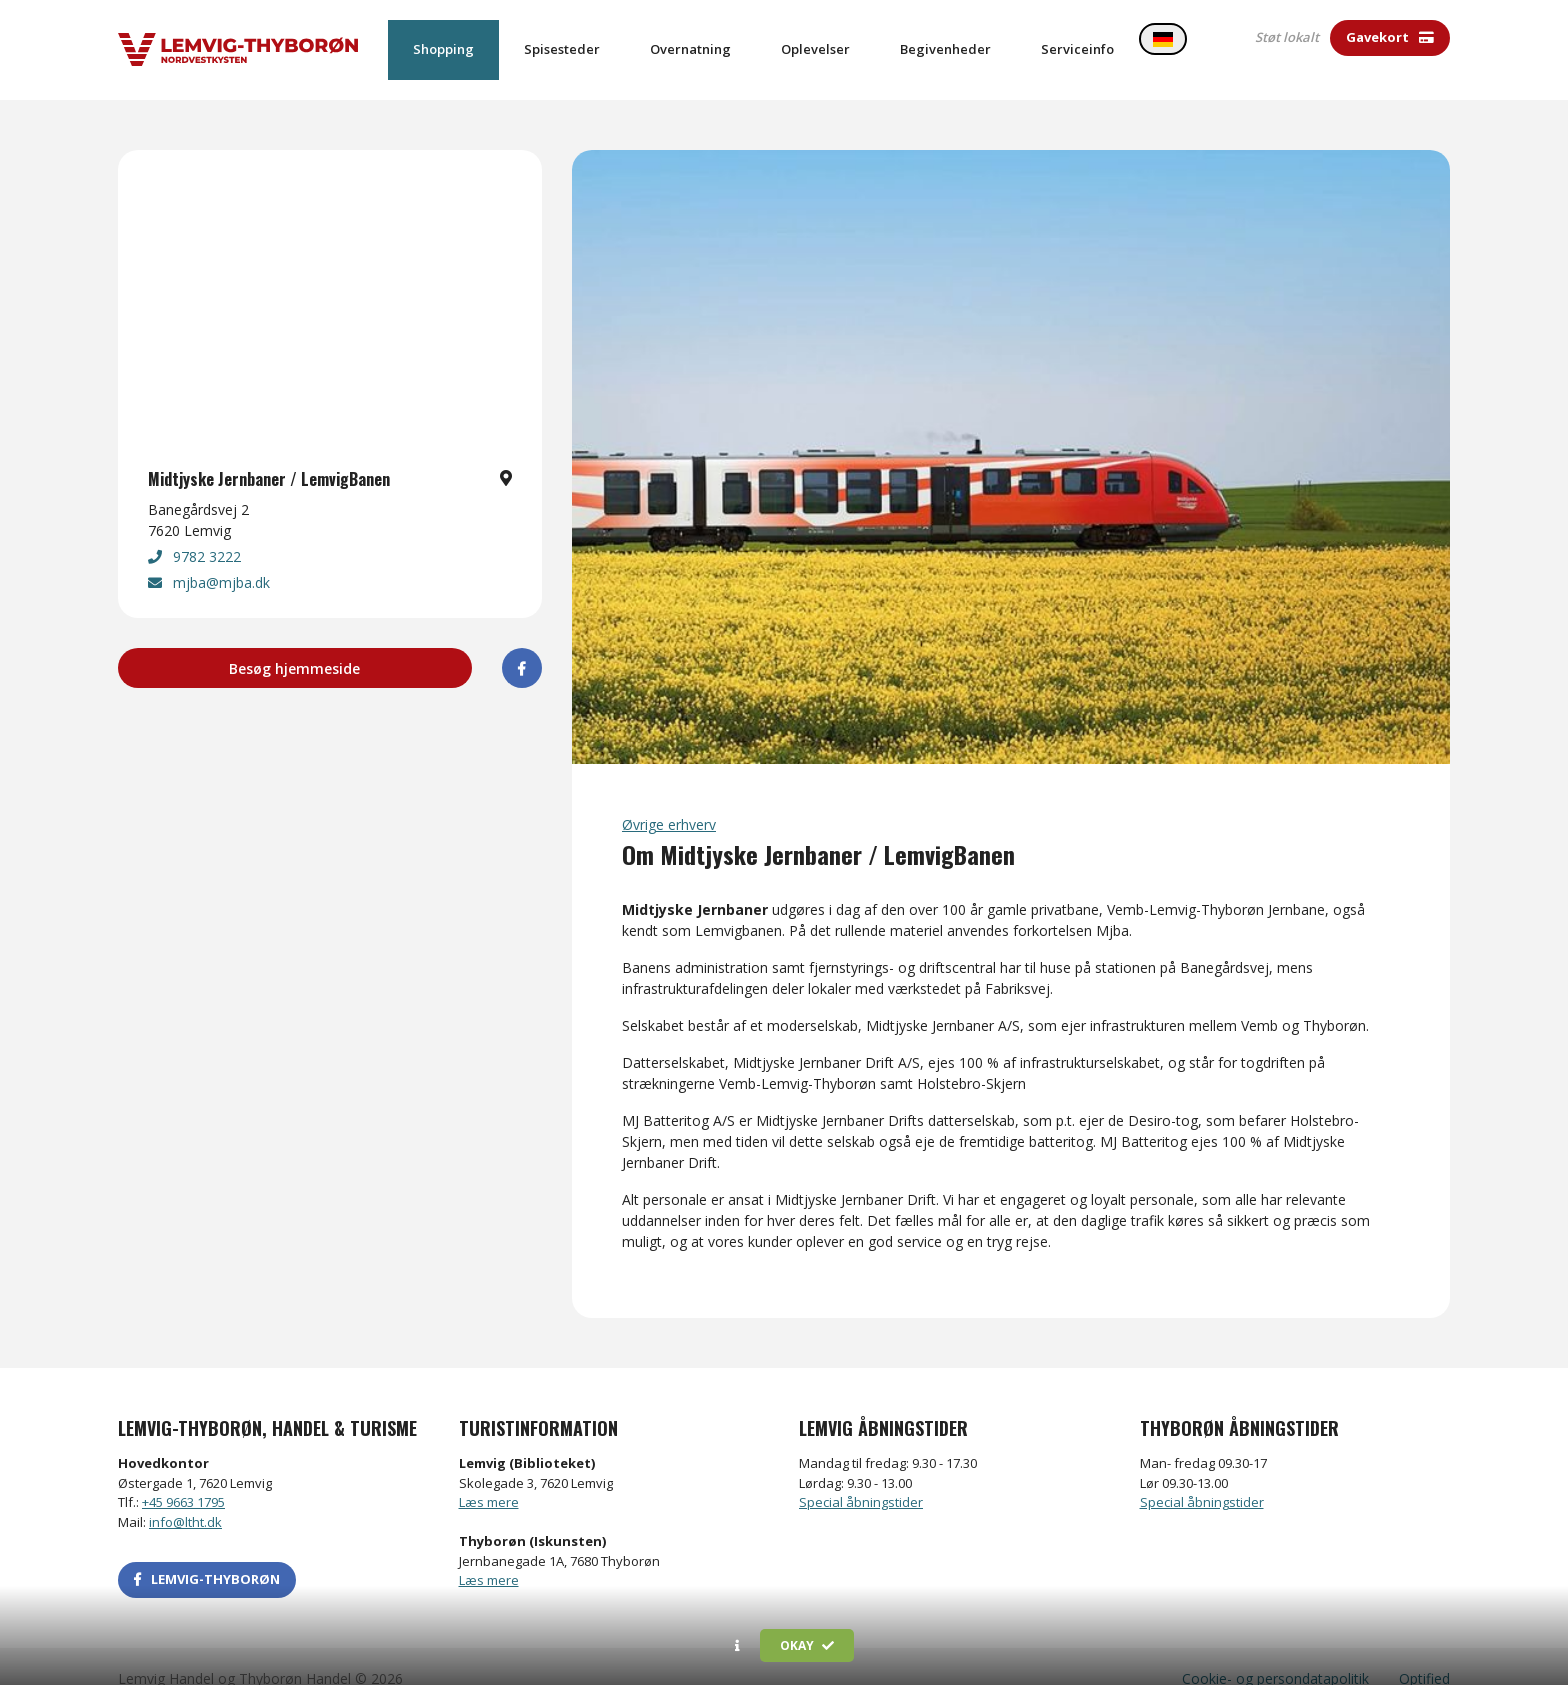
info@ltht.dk (185, 1498)
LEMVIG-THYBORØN (207, 1555)
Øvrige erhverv (669, 800)
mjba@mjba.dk (209, 558)
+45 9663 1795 (183, 1478)
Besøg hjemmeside (294, 644)
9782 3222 (194, 532)
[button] (737, 1646)
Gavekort (1390, 37)
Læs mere (489, 1478)
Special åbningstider (861, 1478)
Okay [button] (807, 1645)
